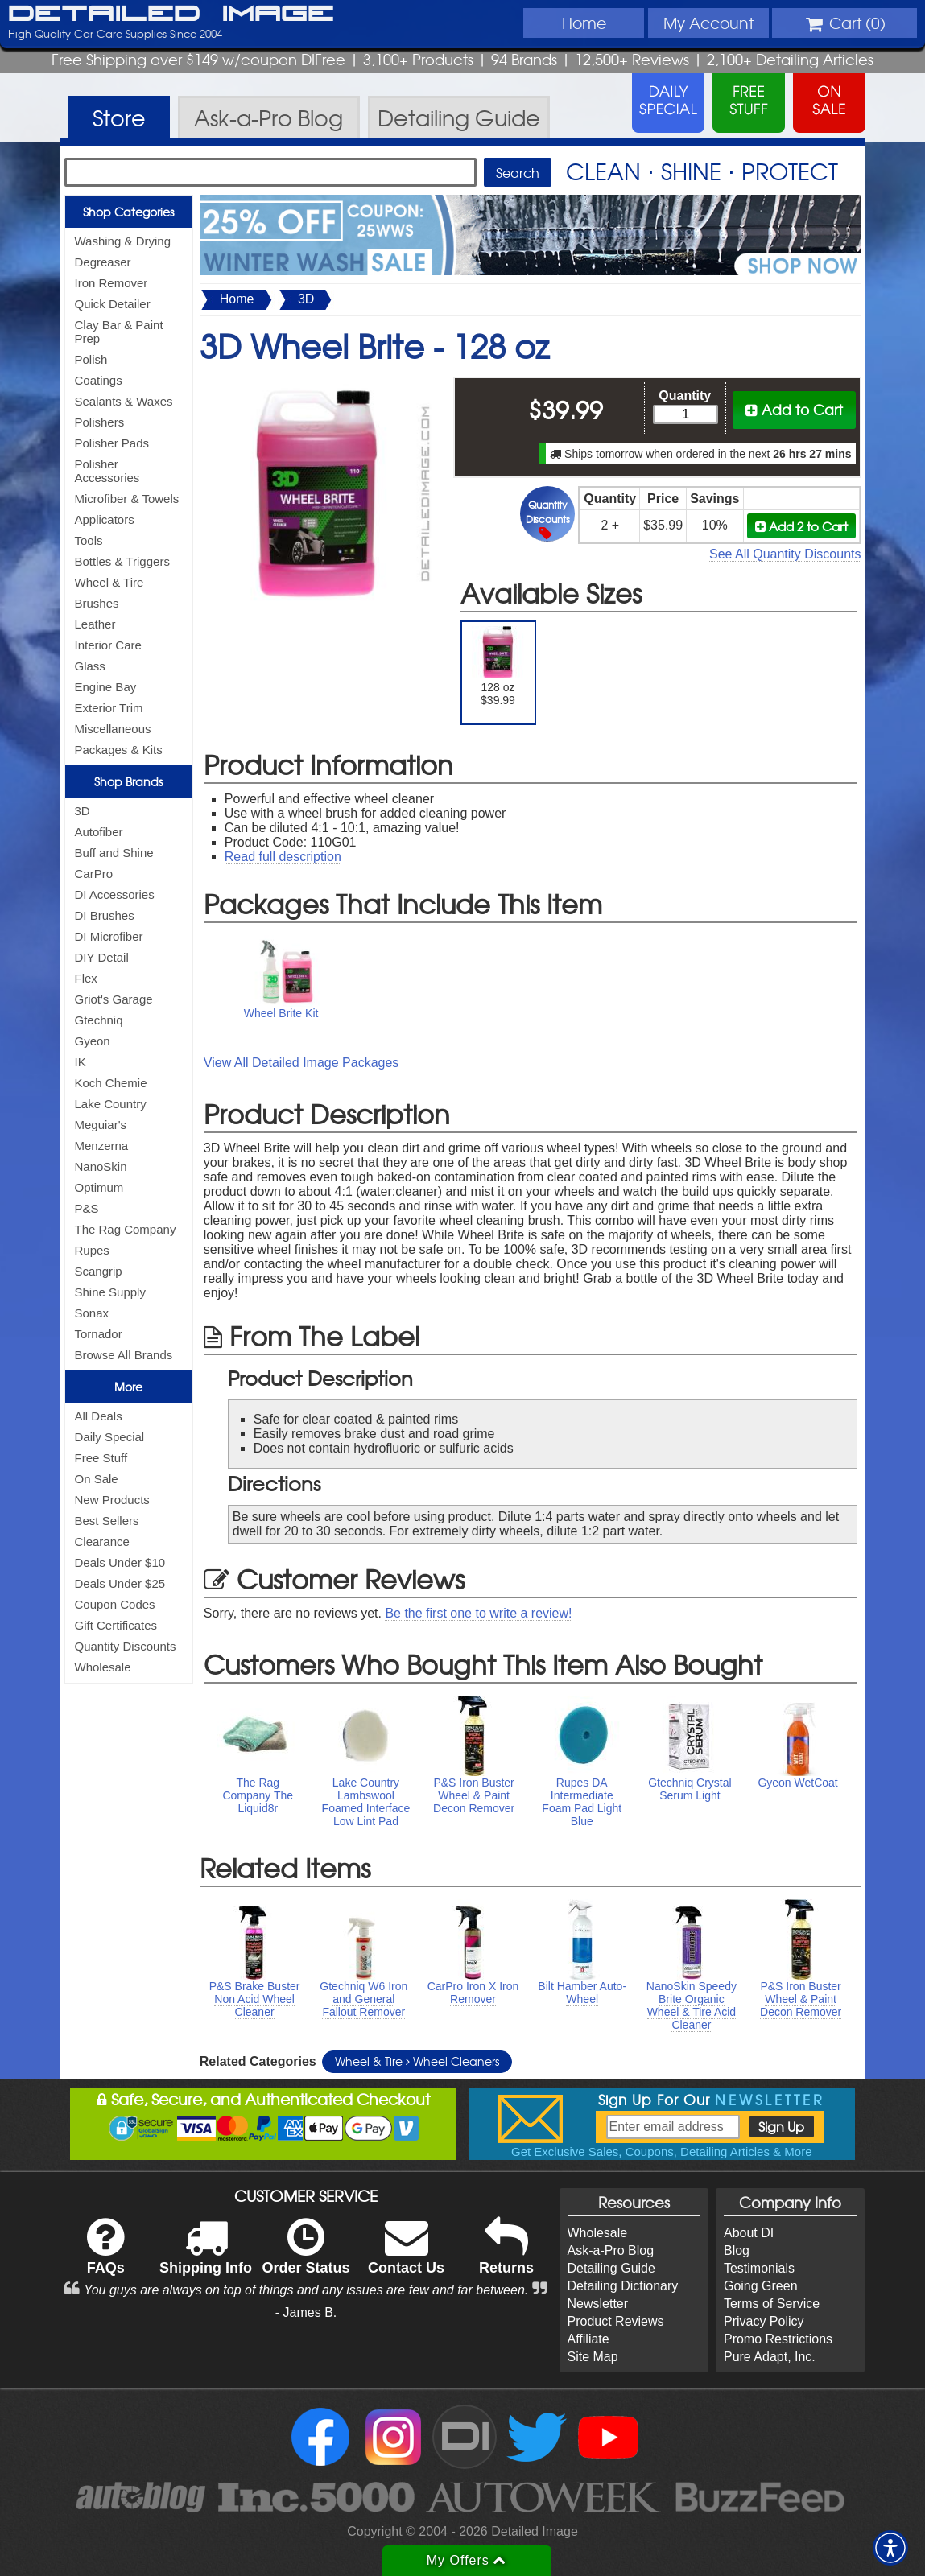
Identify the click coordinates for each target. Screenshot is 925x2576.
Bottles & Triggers (122, 561)
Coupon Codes (115, 1604)
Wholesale (103, 1667)
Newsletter (598, 2303)
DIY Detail (102, 957)
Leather (95, 624)
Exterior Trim (109, 708)
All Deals (98, 1416)
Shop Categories (128, 212)
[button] (890, 2548)
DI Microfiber (109, 936)
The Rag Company (125, 1229)
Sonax (92, 1313)
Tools (89, 540)
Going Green (761, 2286)
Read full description (283, 856)
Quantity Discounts (125, 1646)
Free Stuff (101, 1458)
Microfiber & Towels (127, 498)
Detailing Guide (611, 2268)
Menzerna (102, 1145)
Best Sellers (107, 1520)
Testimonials (759, 2268)
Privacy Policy (764, 2321)
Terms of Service (772, 2303)
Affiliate (588, 2339)
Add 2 (801, 525)
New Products (112, 1499)
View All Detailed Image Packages (301, 1063)
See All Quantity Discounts (785, 554)
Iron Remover (111, 283)
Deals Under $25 (120, 1583)
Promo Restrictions (778, 2339)
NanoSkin (101, 1166)
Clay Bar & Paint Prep (119, 331)
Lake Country (111, 1104)
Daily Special (110, 1437)
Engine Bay (106, 687)
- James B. (306, 2312)
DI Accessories (115, 894)
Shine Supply (110, 1292)
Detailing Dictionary (623, 2286)
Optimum (99, 1187)
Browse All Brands (124, 1355)
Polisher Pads (112, 443)
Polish (91, 359)
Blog (736, 2250)
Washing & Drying (123, 241)
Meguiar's (101, 1124)
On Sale (96, 1479)
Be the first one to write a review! (478, 1613)
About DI (749, 2233)
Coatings (98, 380)
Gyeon (92, 1041)
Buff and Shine (114, 852)
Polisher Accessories (107, 470)
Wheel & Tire (109, 582)
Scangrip (98, 1271)
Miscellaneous (113, 729)
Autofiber (99, 832)
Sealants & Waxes (124, 401)
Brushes (97, 603)
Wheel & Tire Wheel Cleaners (417, 2061)
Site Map (593, 2357)
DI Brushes (104, 915)
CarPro (94, 873)
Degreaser (103, 262)
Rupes (92, 1250)
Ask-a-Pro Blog (611, 2250)
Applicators (104, 519)
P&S (87, 1208)
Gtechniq (99, 1020)
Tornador (98, 1334)
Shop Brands (128, 781)
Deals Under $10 (120, 1562)
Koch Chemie (111, 1083)
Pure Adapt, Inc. (770, 2357)
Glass (90, 666)
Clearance (102, 1541)
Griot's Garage (114, 999)
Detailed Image (171, 14)
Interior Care (108, 645)
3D (82, 811)
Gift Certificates (116, 1625)
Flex (86, 978)
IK (80, 1062)
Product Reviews (616, 2321)
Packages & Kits (119, 749)
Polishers (100, 422)
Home (584, 22)
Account (708, 22)
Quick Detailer (113, 304)
